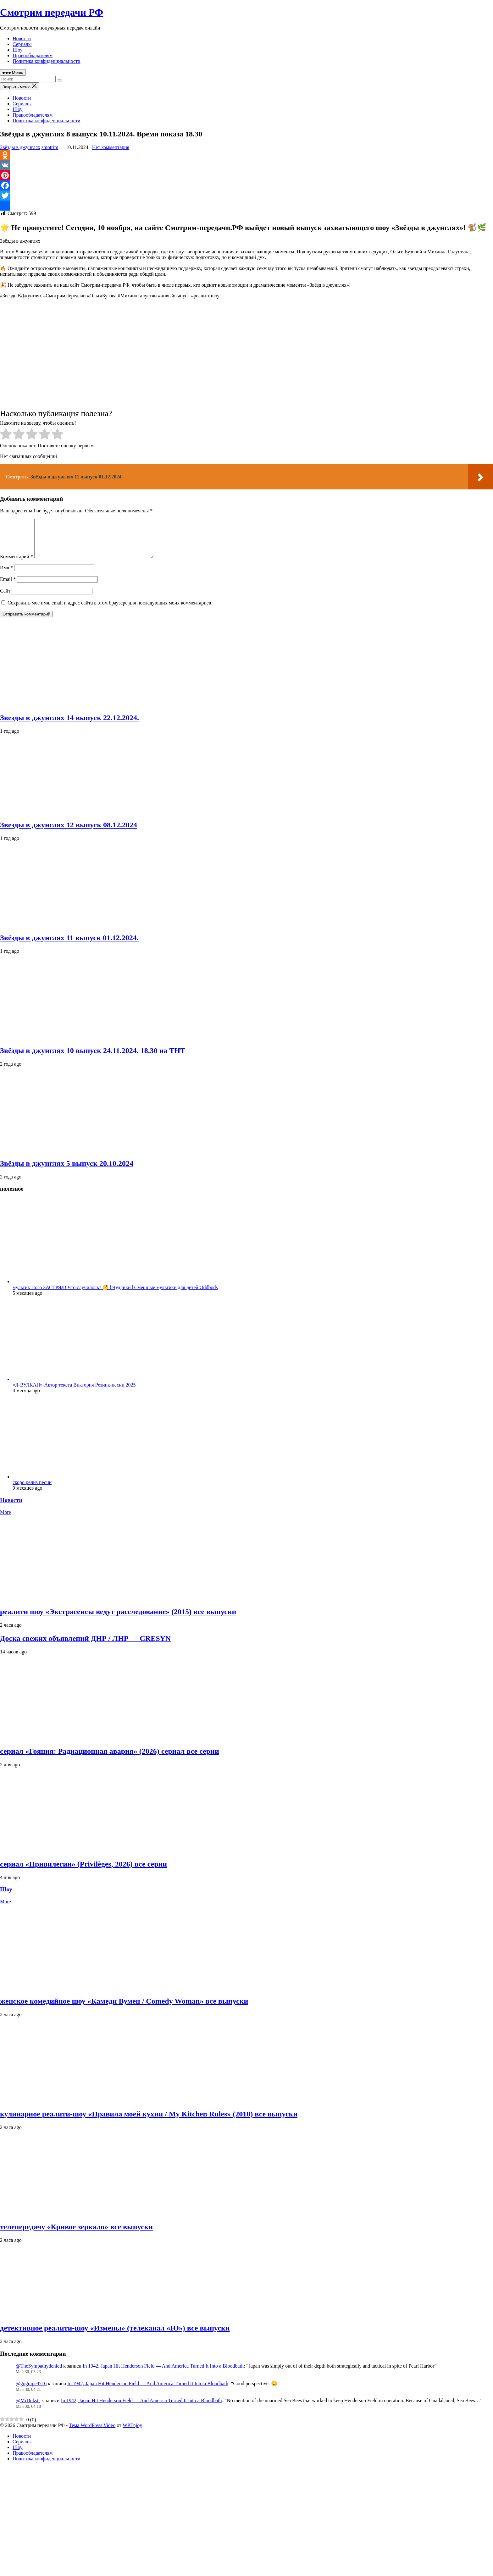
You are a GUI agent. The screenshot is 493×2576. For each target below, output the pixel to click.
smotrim (50, 147)
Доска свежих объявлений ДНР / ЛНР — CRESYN (85, 1646)
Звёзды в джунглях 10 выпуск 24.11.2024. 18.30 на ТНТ (92, 1058)
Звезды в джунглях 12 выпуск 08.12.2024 (68, 832)
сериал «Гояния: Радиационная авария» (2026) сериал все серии (109, 1759)
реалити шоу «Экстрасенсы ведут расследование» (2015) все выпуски (118, 1619)
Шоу (18, 49)
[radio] (6, 434)
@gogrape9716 (31, 2391)
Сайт (5, 598)
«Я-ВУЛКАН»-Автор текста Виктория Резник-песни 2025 (74, 1392)
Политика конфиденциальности (46, 61)
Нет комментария (110, 147)
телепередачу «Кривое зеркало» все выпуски (76, 2234)
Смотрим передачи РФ (51, 12)
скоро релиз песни (32, 1489)
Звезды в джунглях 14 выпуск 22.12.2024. (69, 725)
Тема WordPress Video (92, 2432)
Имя (6, 575)
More (5, 1519)
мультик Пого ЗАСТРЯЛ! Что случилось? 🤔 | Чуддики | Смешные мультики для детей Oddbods (115, 1295)
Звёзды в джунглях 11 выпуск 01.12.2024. (69, 945)
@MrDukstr (28, 2408)
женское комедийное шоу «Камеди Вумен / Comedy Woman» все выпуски (124, 2009)
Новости (22, 38)
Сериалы (22, 44)
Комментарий (16, 564)
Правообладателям (33, 55)
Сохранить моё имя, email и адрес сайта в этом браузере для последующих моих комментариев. (110, 610)
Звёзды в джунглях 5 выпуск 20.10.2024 (66, 1171)
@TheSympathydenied (39, 2373)
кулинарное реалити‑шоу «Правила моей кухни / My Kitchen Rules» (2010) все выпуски (148, 2121)
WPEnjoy (132, 2432)
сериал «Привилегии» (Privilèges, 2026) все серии (83, 1871)
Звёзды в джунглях (20, 147)
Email (8, 586)
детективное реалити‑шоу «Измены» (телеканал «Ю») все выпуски (115, 2335)
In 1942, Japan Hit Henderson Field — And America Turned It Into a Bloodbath (163, 2373)
